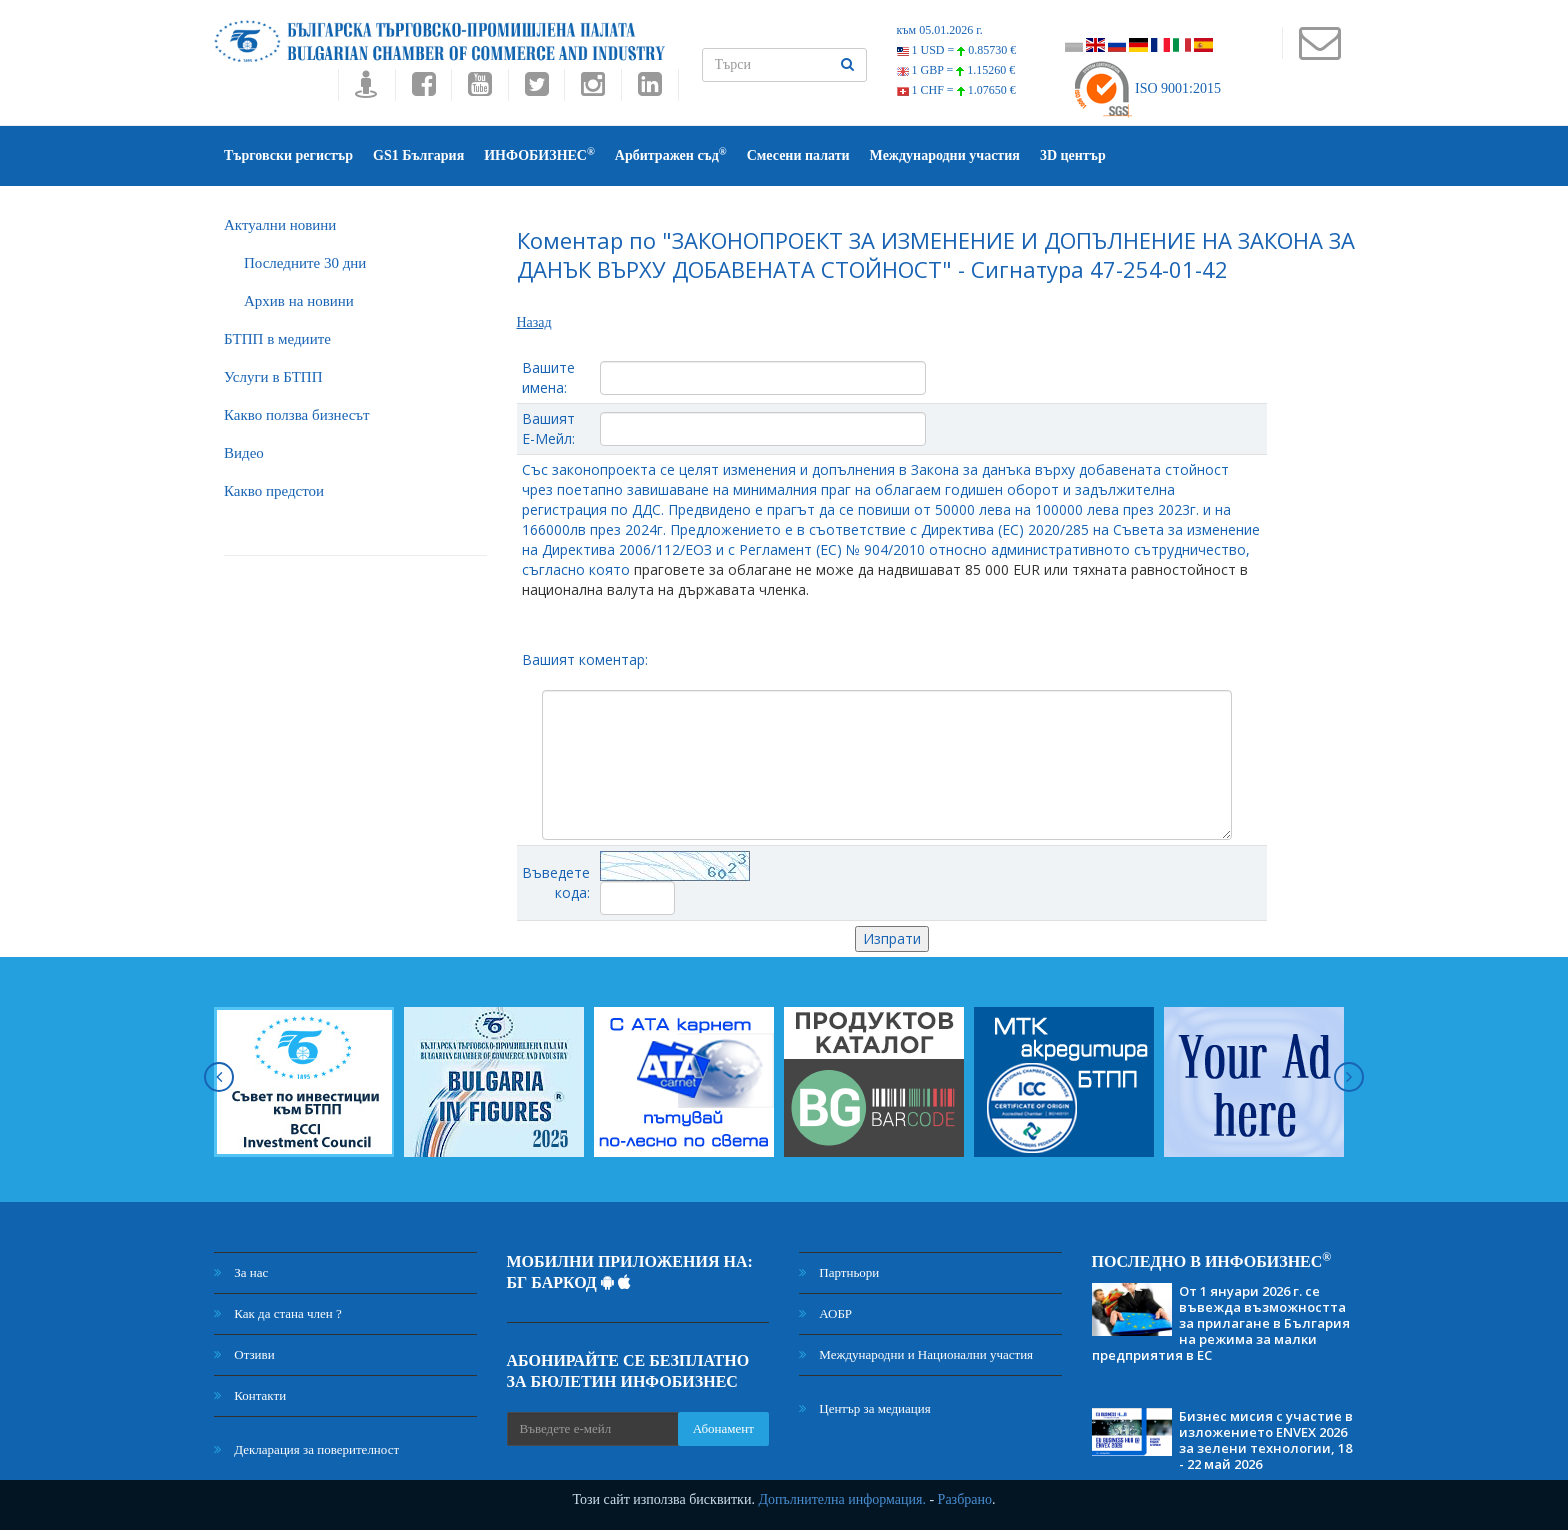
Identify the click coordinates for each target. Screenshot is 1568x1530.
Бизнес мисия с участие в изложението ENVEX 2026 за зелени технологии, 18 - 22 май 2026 (1266, 1440)
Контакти (250, 1395)
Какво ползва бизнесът (297, 415)
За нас (241, 1272)
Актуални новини (280, 225)
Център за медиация (865, 1408)
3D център (1073, 155)
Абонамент (723, 1428)
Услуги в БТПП (273, 377)
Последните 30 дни (305, 263)
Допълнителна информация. (842, 1499)
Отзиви (244, 1354)
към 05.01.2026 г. (940, 30)
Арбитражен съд (671, 154)
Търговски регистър (288, 155)
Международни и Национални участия (916, 1354)
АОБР (825, 1313)
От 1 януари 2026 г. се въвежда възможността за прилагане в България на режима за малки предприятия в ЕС (1221, 1323)
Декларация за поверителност (306, 1449)
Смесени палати (798, 155)
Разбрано (965, 1499)
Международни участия (945, 155)
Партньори (839, 1272)
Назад (534, 322)
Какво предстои (274, 491)
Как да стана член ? (278, 1313)
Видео (244, 453)
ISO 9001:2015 (1146, 88)
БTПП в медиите (277, 339)
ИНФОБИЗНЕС (539, 154)
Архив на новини (299, 301)
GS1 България (418, 155)
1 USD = (957, 50)
